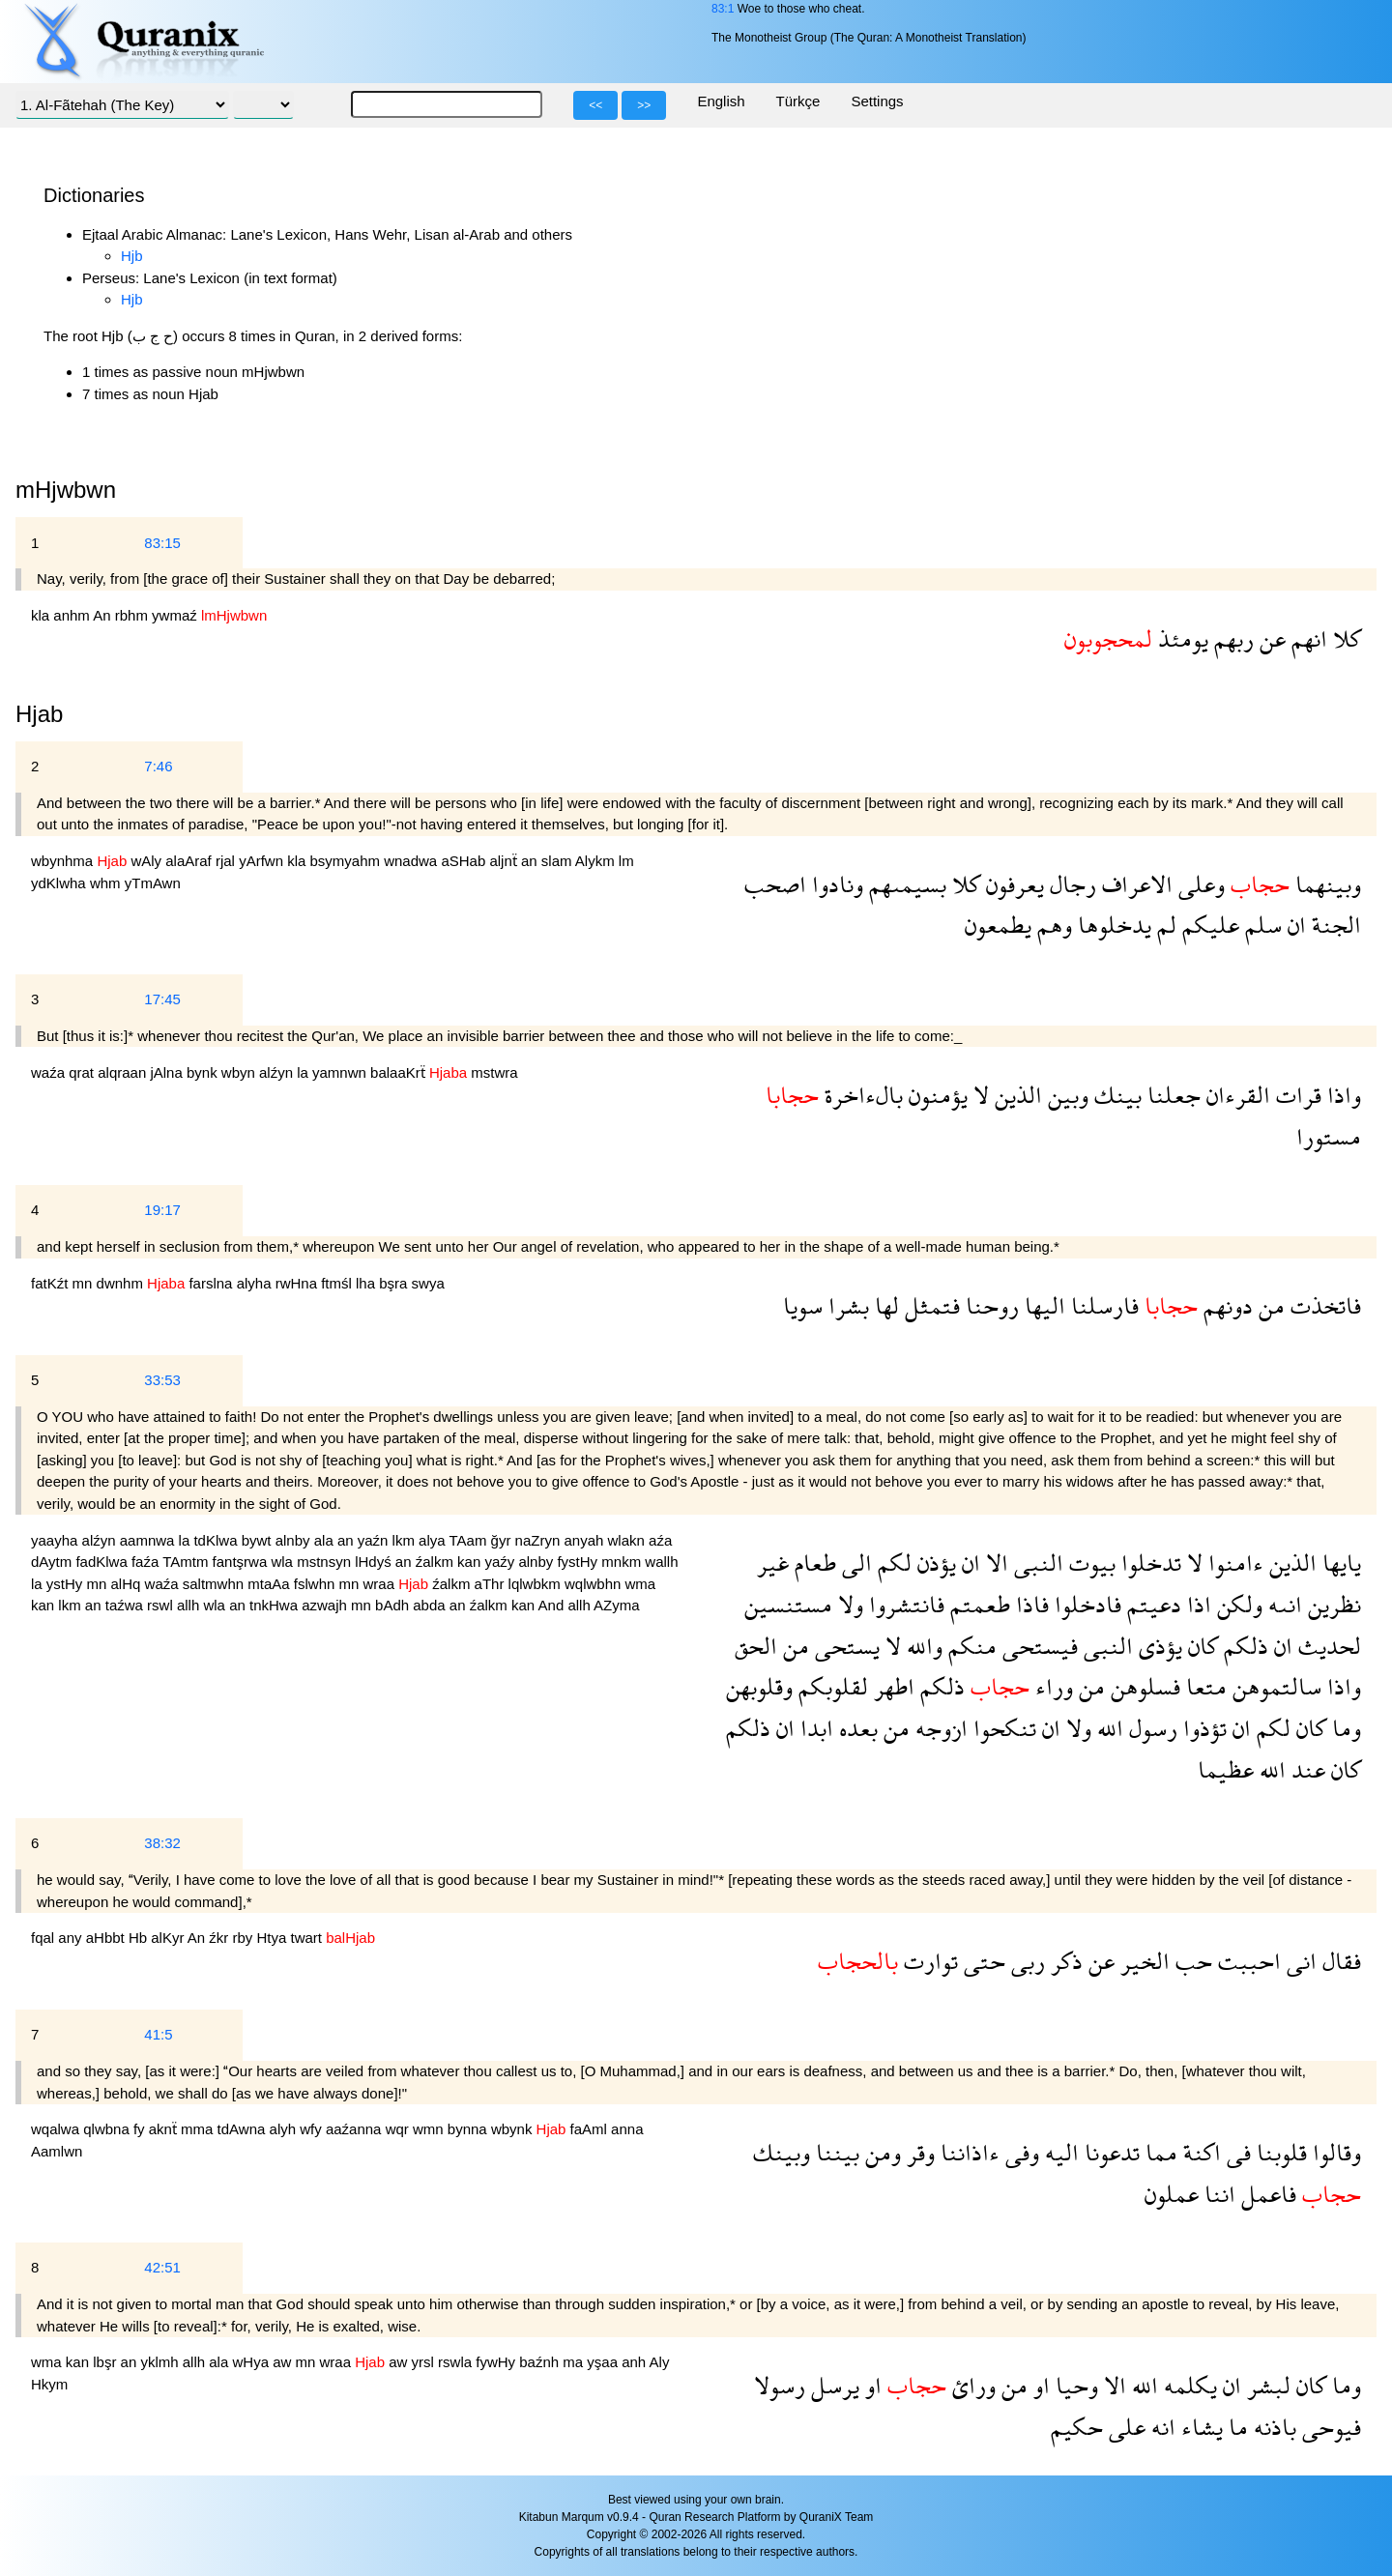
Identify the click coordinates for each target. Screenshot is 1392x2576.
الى (854, 1562)
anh (635, 2362)
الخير (1142, 1960)
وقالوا (1334, 2152)
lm (626, 861)
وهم (1051, 924)
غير (773, 1562)
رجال (1070, 884)
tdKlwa (217, 1540)
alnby (295, 1540)
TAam (470, 1540)
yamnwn (341, 1072)
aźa (660, 1540)
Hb (140, 1937)
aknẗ (165, 2129)
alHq (128, 1584)
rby (244, 1937)
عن (1270, 638)
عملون (1172, 2193)
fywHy (497, 2362)
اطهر (891, 1686)
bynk (204, 1072)
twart (309, 1937)
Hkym (49, 2384)
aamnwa (149, 1540)
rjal (227, 861)
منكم (969, 1645)
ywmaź (176, 615)
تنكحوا (1002, 1727)
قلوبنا (1279, 2152)
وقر (918, 2152)
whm (107, 883)
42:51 (162, 2267)
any (71, 1937)
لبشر (1265, 2385)
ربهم (1231, 638)
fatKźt (51, 1283)
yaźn (375, 1540)
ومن (880, 2152)
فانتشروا (903, 1604)
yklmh (161, 2362)
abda (431, 1605)
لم (1163, 924)
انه (1160, 2426)
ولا (847, 1604)
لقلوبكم (830, 1686)
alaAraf (190, 861)
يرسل (832, 2385)
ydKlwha (60, 883)
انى (1299, 1960)
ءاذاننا (967, 2152)
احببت (1246, 1960)
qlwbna (108, 2129)
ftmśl (338, 1283)
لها (884, 1305)
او (1039, 2385)
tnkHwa (275, 1605)
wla (284, 1561)
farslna (212, 1283)
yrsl (425, 2362)
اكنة (1199, 2152)
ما (1235, 2426)
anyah (585, 1540)
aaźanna (356, 2129)
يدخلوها (1111, 924)
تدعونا (1109, 2152)
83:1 (722, 8)
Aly (660, 2362)
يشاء (1199, 2426)
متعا (1203, 1686)
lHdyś (375, 1561)
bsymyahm (346, 861)
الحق (756, 1645)
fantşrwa (242, 1561)
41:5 (158, 2034)
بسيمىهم (904, 884)
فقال (1339, 1960)
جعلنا (1171, 1094)
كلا (1344, 638)
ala (325, 1540)
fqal (44, 1937)
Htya (273, 1937)
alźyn (278, 1072)
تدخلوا (1148, 1562)
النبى (1035, 1562)
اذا (1196, 1604)
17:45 (162, 999)
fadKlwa (103, 1561)
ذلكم (1243, 1645)
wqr (399, 2129)
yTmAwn (153, 883)
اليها (1042, 1305)
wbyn (240, 1072)
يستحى (844, 1645)
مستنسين (788, 1604)
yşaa (604, 2362)
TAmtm (187, 1561)
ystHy (66, 1584)
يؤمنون (935, 1094)
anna (627, 2129)
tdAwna (244, 2129)
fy (141, 2129)
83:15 (162, 543)
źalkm (436, 1561)
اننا (1217, 2193)
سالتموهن (1274, 1686)
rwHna (299, 1283)
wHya (252, 2362)
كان (1200, 1645)
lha (367, 1283)
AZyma (617, 1605)
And (553, 1605)
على (1124, 2426)
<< (595, 105)
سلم (1260, 924)
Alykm (597, 861)
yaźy (501, 1561)
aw (284, 2362)
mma (199, 2129)
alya (434, 1540)
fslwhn (316, 1584)
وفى (1019, 2152)
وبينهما (1325, 884)
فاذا (1029, 1604)
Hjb (132, 255)
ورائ (971, 2385)
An (104, 615)
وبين (1065, 1094)
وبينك (781, 2152)
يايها (1339, 1562)
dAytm (53, 1561)
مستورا (1328, 1136)
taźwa (126, 1605)
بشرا (846, 1305)
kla (42, 615)
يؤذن (934, 1562)
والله (921, 1645)
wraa (381, 1584)
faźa (146, 1561)
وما (1343, 1727)
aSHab (465, 861)
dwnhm (122, 1283)
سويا (803, 1305)
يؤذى (1157, 1645)
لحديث (1326, 1645)
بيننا (834, 2152)
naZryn (540, 1540)
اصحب (775, 884)
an (531, 861)
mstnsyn (326, 1561)
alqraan (124, 1072)
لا (978, 1094)
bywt (259, 1540)
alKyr (169, 1937)
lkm (406, 1540)
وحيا (1074, 2385)
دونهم (1225, 1305)
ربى (1025, 1960)
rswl (162, 1605)
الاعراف (1134, 884)
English (720, 101)
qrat (83, 1072)
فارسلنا (1102, 1305)
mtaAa (270, 1584)
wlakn (629, 1540)
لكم (892, 1562)
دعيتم (1151, 1604)
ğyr (503, 1540)
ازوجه (939, 1727)
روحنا (989, 1305)
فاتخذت (1323, 1305)
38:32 (162, 1843)
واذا (1341, 1094)
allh (190, 1605)
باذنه (1272, 2426)
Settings (877, 101)
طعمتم (977, 1604)
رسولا (779, 2385)
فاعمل (1265, 2193)
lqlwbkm (536, 1584)
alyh (285, 2129)
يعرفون (1012, 884)
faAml (591, 2129)
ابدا (814, 1727)
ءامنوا (1233, 1562)
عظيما (1226, 1769)
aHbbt (107, 1937)
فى (1236, 2152)
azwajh (326, 1605)
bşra (395, 1283)
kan (470, 1561)
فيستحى (1037, 1645)
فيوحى (1328, 2426)
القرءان (1235, 1094)
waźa (50, 1072)
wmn (430, 2129)
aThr (491, 1584)
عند (1305, 1769)
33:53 (162, 1380)
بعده (855, 1727)
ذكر (1064, 1960)
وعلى (1199, 884)
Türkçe (798, 101)
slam (558, 861)
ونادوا (834, 884)
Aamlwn (56, 2151)
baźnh (541, 2362)
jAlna (168, 1072)
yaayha (56, 1540)
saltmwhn (215, 1584)
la (304, 1072)
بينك (1115, 1094)
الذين (1015, 1094)
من (1269, 1305)
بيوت (1089, 1562)
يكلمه (1187, 2385)
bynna (469, 2129)
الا (994, 1562)
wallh (661, 1561)
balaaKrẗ (399, 1072)
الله (1107, 1727)
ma (575, 2362)
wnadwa (412, 861)
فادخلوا (1085, 1604)
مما (1158, 2152)
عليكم (1207, 924)
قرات (1295, 1094)
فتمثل (929, 1305)
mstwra (494, 1072)
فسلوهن (1142, 1686)
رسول (1150, 1727)
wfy (313, 2129)
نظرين (1331, 1604)
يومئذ (1180, 638)
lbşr (106, 2362)
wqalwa (57, 2129)
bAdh (394, 1605)
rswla (457, 2362)
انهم (1306, 638)
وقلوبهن (759, 1686)
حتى (981, 1960)
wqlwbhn (595, 1584)
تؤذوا (1202, 1727)
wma (640, 1584)
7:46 (158, 766)
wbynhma (64, 861)
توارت (928, 1960)
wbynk (513, 2129)
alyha (256, 1283)
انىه (1282, 1604)
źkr (220, 1937)
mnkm (623, 1561)
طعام (812, 1562)
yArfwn (263, 861)
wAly (147, 861)
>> (644, 105)
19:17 (162, 1209)
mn (84, 1283)
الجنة (1333, 924)
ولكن (1236, 1604)
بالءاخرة (861, 1094)
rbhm (133, 615)
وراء (1051, 1686)
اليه (1059, 2152)
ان (1294, 924)
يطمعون (998, 924)
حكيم (1077, 2426)
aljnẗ (505, 861)
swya (428, 1283)
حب (1191, 1960)
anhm (73, 615)
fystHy (579, 1561)
